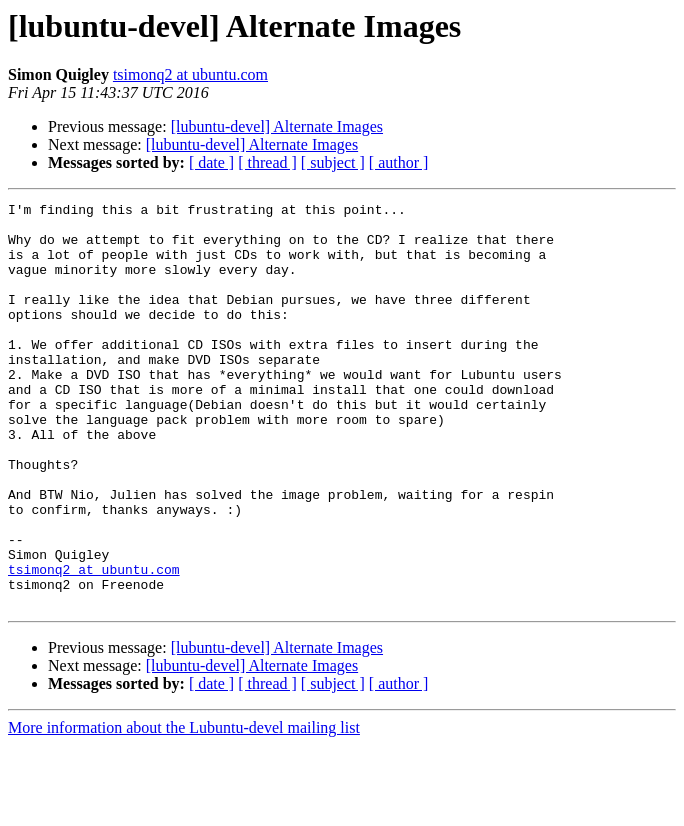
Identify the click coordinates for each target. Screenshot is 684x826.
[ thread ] (267, 162)
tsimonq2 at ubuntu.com (190, 74)
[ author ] (399, 162)
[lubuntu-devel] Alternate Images (277, 126)
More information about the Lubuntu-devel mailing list (184, 808)
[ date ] (211, 162)
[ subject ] (333, 162)
